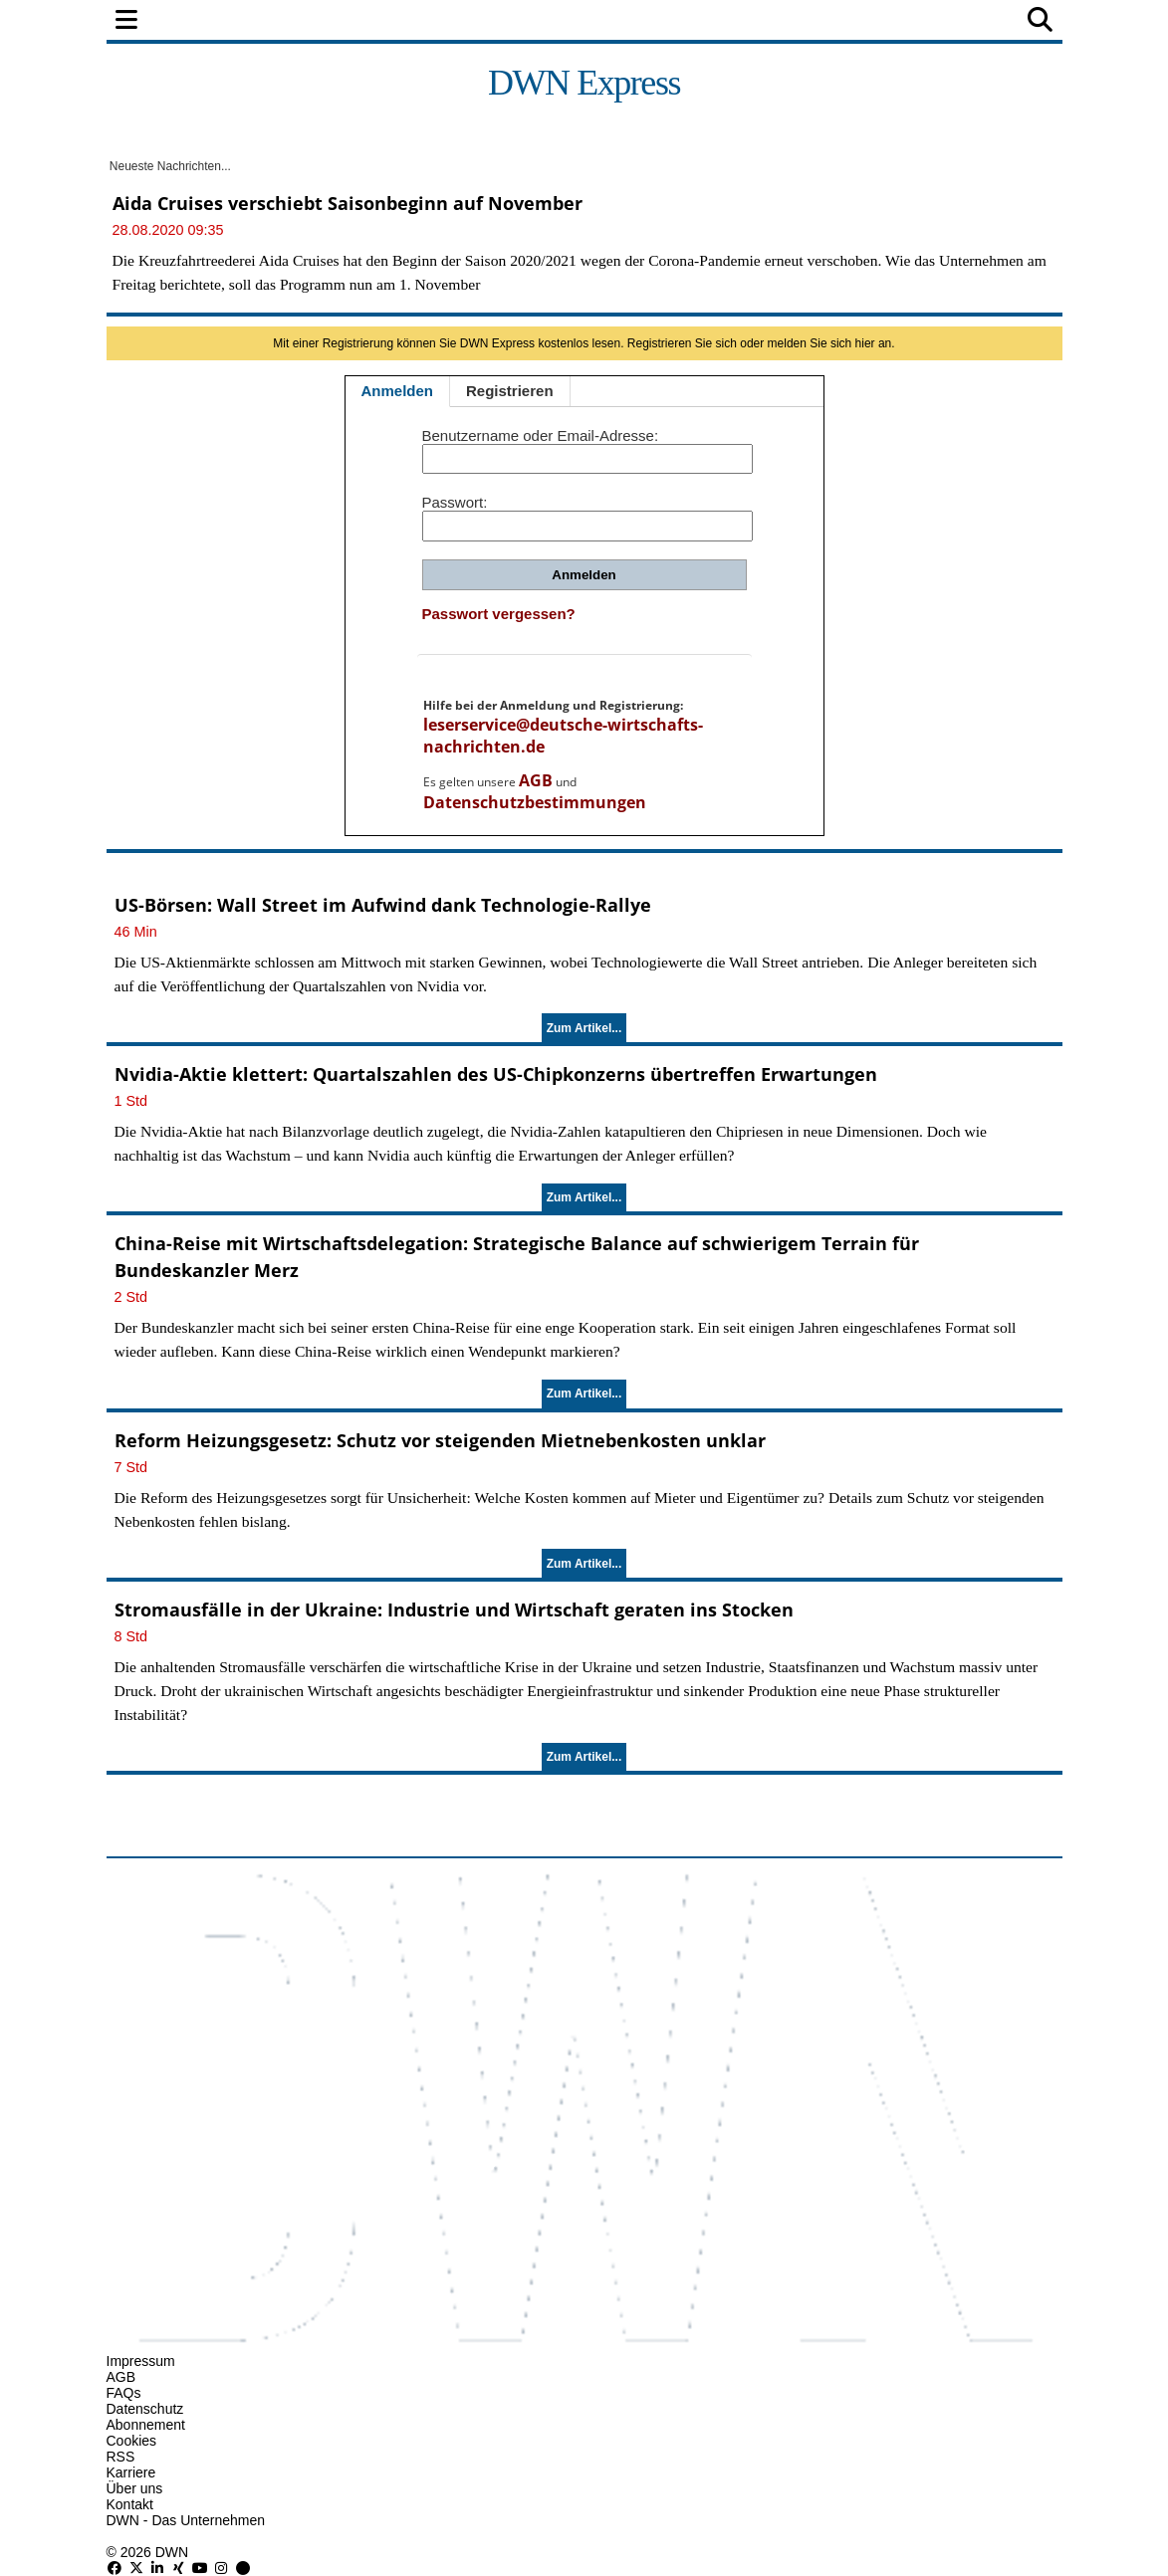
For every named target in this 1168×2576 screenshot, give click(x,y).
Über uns (135, 2488)
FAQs (124, 2393)
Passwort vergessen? (499, 613)
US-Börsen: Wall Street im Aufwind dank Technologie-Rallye (383, 905)
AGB (536, 780)
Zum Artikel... (584, 1028)
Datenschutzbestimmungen (534, 802)
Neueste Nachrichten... (169, 166)
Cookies (132, 2441)
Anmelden (397, 390)
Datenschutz (145, 2409)
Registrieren (510, 390)
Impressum (141, 2361)
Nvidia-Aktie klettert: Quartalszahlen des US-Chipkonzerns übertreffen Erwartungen (496, 1074)
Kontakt (130, 2504)
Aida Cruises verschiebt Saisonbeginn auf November (348, 203)
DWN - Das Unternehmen (186, 2520)
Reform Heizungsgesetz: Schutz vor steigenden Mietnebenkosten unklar (440, 1440)
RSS (121, 2457)
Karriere (131, 2472)
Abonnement (146, 2425)
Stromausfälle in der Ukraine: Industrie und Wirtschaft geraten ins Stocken (454, 1609)
